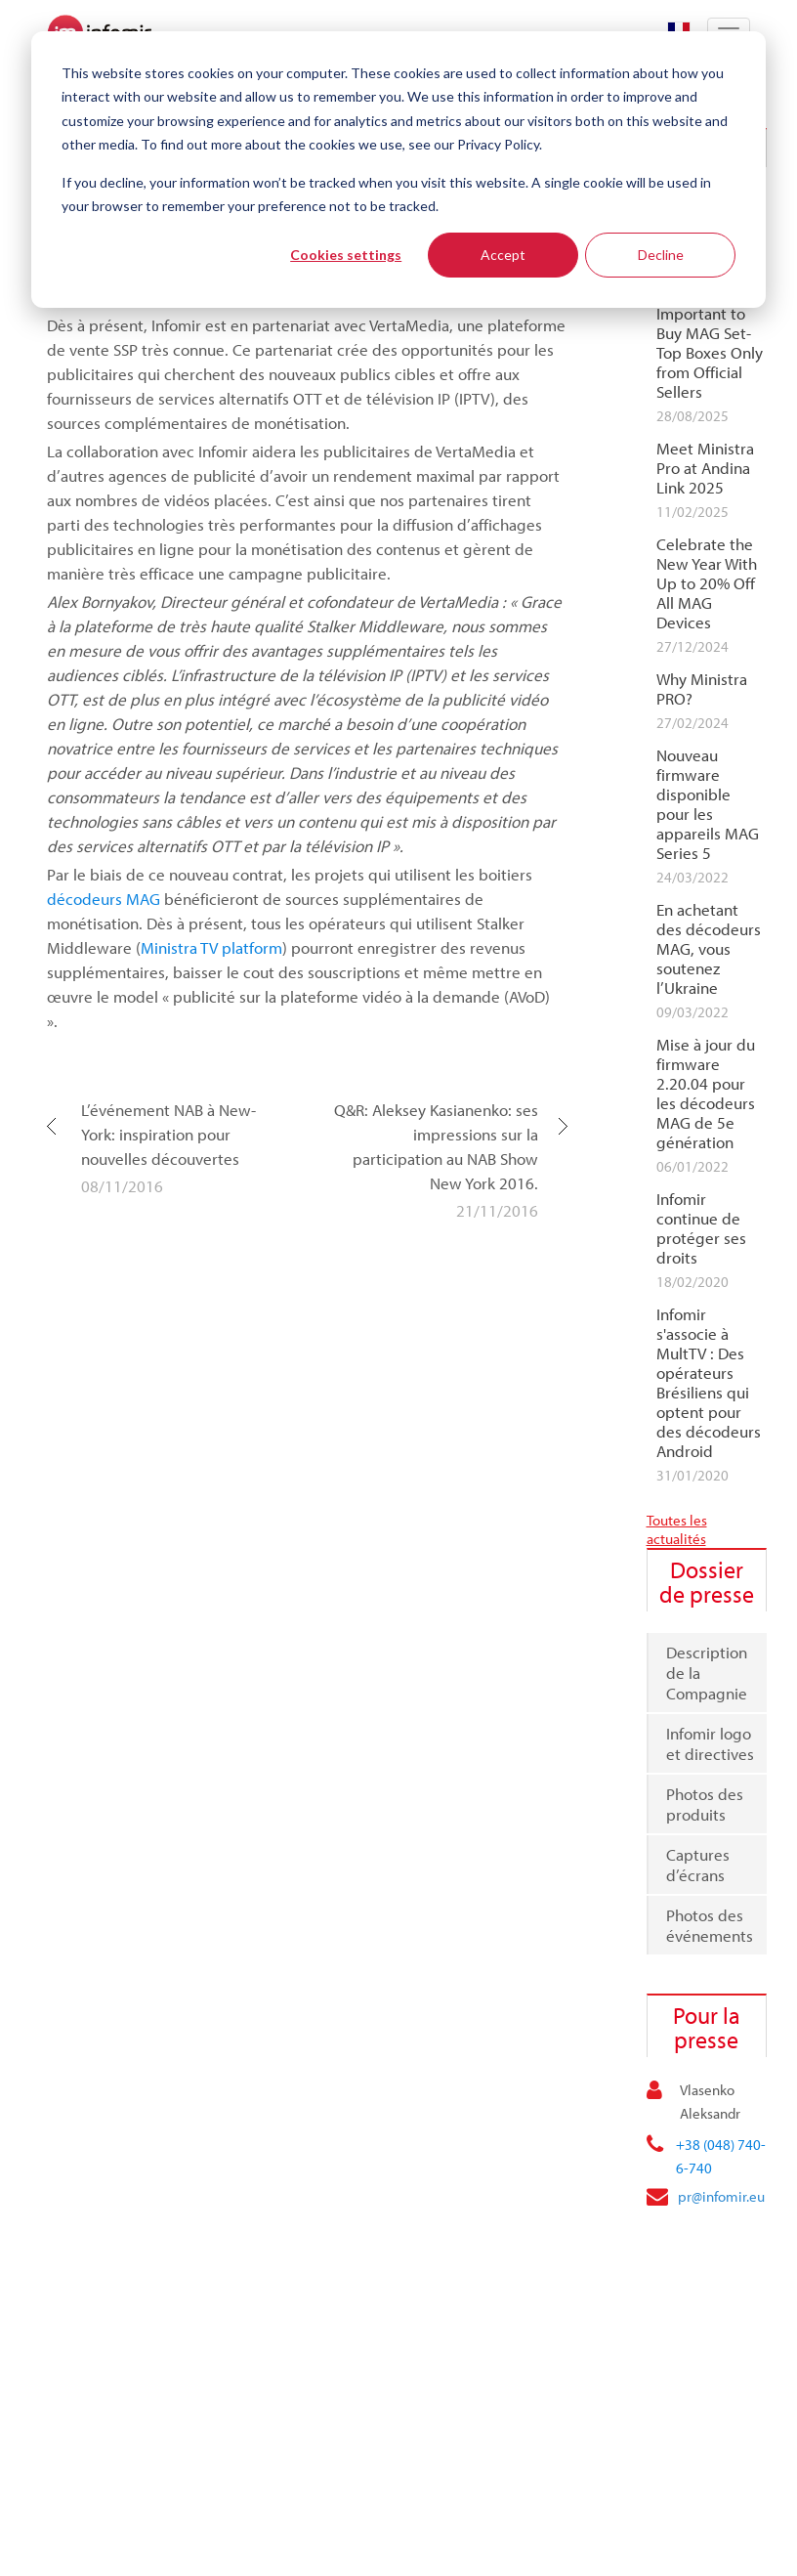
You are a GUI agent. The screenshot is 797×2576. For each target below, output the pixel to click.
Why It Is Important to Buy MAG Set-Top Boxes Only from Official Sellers (709, 343)
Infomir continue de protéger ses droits (701, 1228)
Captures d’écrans (698, 1864)
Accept (503, 254)
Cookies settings (345, 254)
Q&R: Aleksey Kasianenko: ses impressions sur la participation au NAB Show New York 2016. (436, 1146)
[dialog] (398, 169)
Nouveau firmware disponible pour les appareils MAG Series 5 (707, 804)
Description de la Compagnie (706, 1672)
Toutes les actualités (677, 1529)
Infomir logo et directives (710, 1743)
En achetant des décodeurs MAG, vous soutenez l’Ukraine (708, 949)
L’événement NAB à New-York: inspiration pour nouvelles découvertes (168, 1134)
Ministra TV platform (211, 947)
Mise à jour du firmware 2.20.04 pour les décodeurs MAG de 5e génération (705, 1093)
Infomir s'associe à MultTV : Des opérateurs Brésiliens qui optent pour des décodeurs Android (708, 1383)
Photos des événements (709, 1925)
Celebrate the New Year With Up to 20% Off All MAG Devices (706, 583)
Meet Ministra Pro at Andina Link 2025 (705, 468)
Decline (661, 254)
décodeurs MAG (103, 898)
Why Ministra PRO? (701, 688)
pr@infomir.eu (721, 2196)
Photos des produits (704, 1804)
